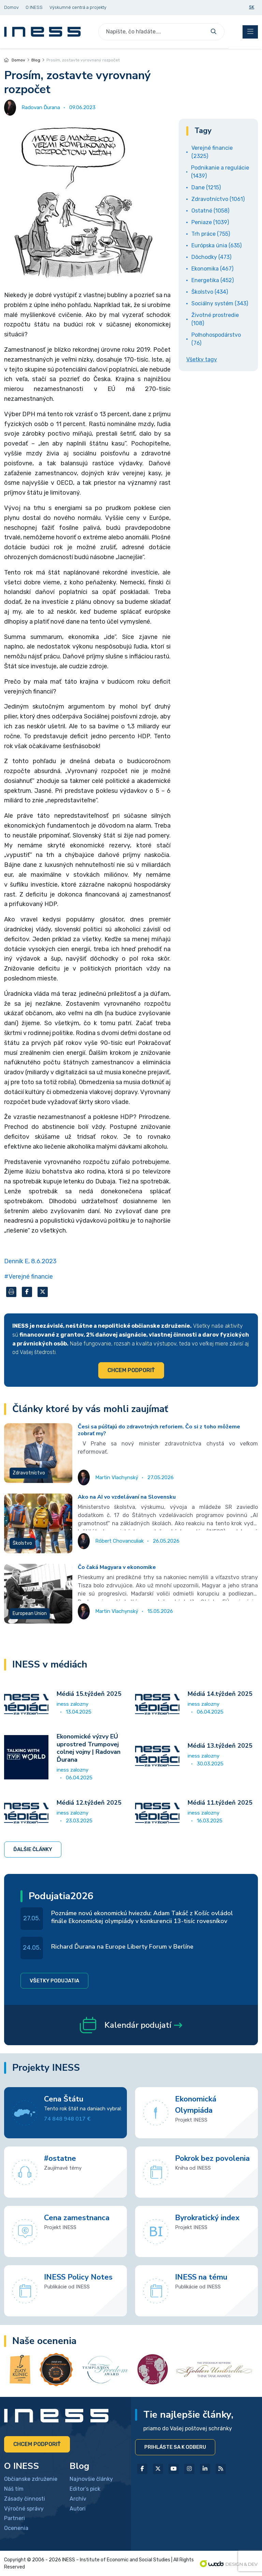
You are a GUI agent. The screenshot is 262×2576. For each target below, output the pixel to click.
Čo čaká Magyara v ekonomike (117, 1567)
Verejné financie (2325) (212, 152)
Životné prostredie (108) (215, 319)
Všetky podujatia (54, 1981)
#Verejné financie (28, 1276)
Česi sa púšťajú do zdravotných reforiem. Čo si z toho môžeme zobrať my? (159, 1430)
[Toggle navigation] (250, 32)
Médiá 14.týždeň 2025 (220, 1694)
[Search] (153, 31)
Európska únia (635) (216, 245)
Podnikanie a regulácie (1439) (220, 171)
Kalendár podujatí (131, 2025)
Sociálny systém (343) (219, 303)
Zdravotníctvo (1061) (218, 199)
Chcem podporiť (131, 1370)
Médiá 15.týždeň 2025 (89, 1694)
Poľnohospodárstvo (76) (216, 339)
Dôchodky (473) (211, 257)
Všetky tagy (201, 359)
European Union (30, 1613)
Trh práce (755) (210, 234)
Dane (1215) (206, 187)
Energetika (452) (212, 280)
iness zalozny (72, 1704)
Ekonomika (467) (212, 268)
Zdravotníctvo (29, 1473)
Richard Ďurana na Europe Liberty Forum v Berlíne (122, 1946)
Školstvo (22, 1543)
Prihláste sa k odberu (175, 2447)
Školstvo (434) (209, 292)
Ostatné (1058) (210, 210)
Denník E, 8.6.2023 (30, 1261)
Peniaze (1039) (210, 222)
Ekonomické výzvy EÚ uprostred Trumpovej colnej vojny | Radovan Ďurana (88, 1748)
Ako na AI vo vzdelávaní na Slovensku (127, 1497)
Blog (35, 60)
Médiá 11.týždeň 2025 (220, 1803)
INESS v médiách (49, 1665)
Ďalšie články (32, 1849)
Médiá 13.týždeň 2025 (220, 1746)
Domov (14, 60)
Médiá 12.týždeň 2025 (89, 1803)
